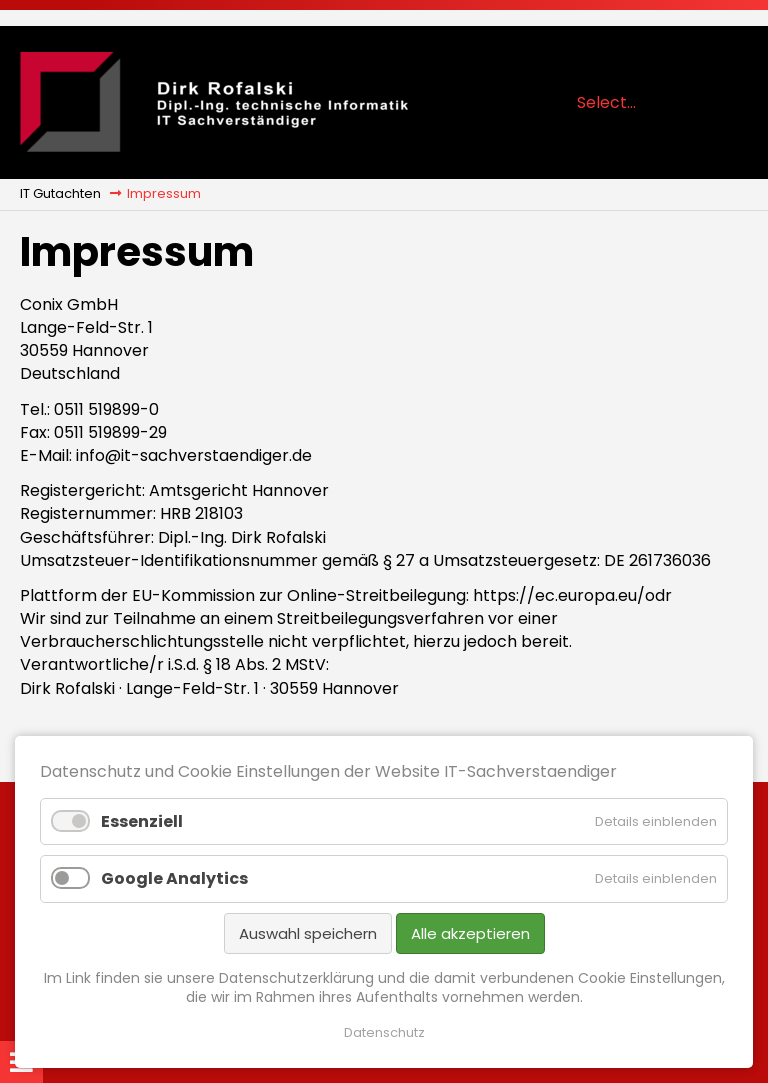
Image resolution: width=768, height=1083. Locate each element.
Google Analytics (174, 878)
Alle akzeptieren (470, 933)
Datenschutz (384, 1033)
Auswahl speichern (308, 933)
